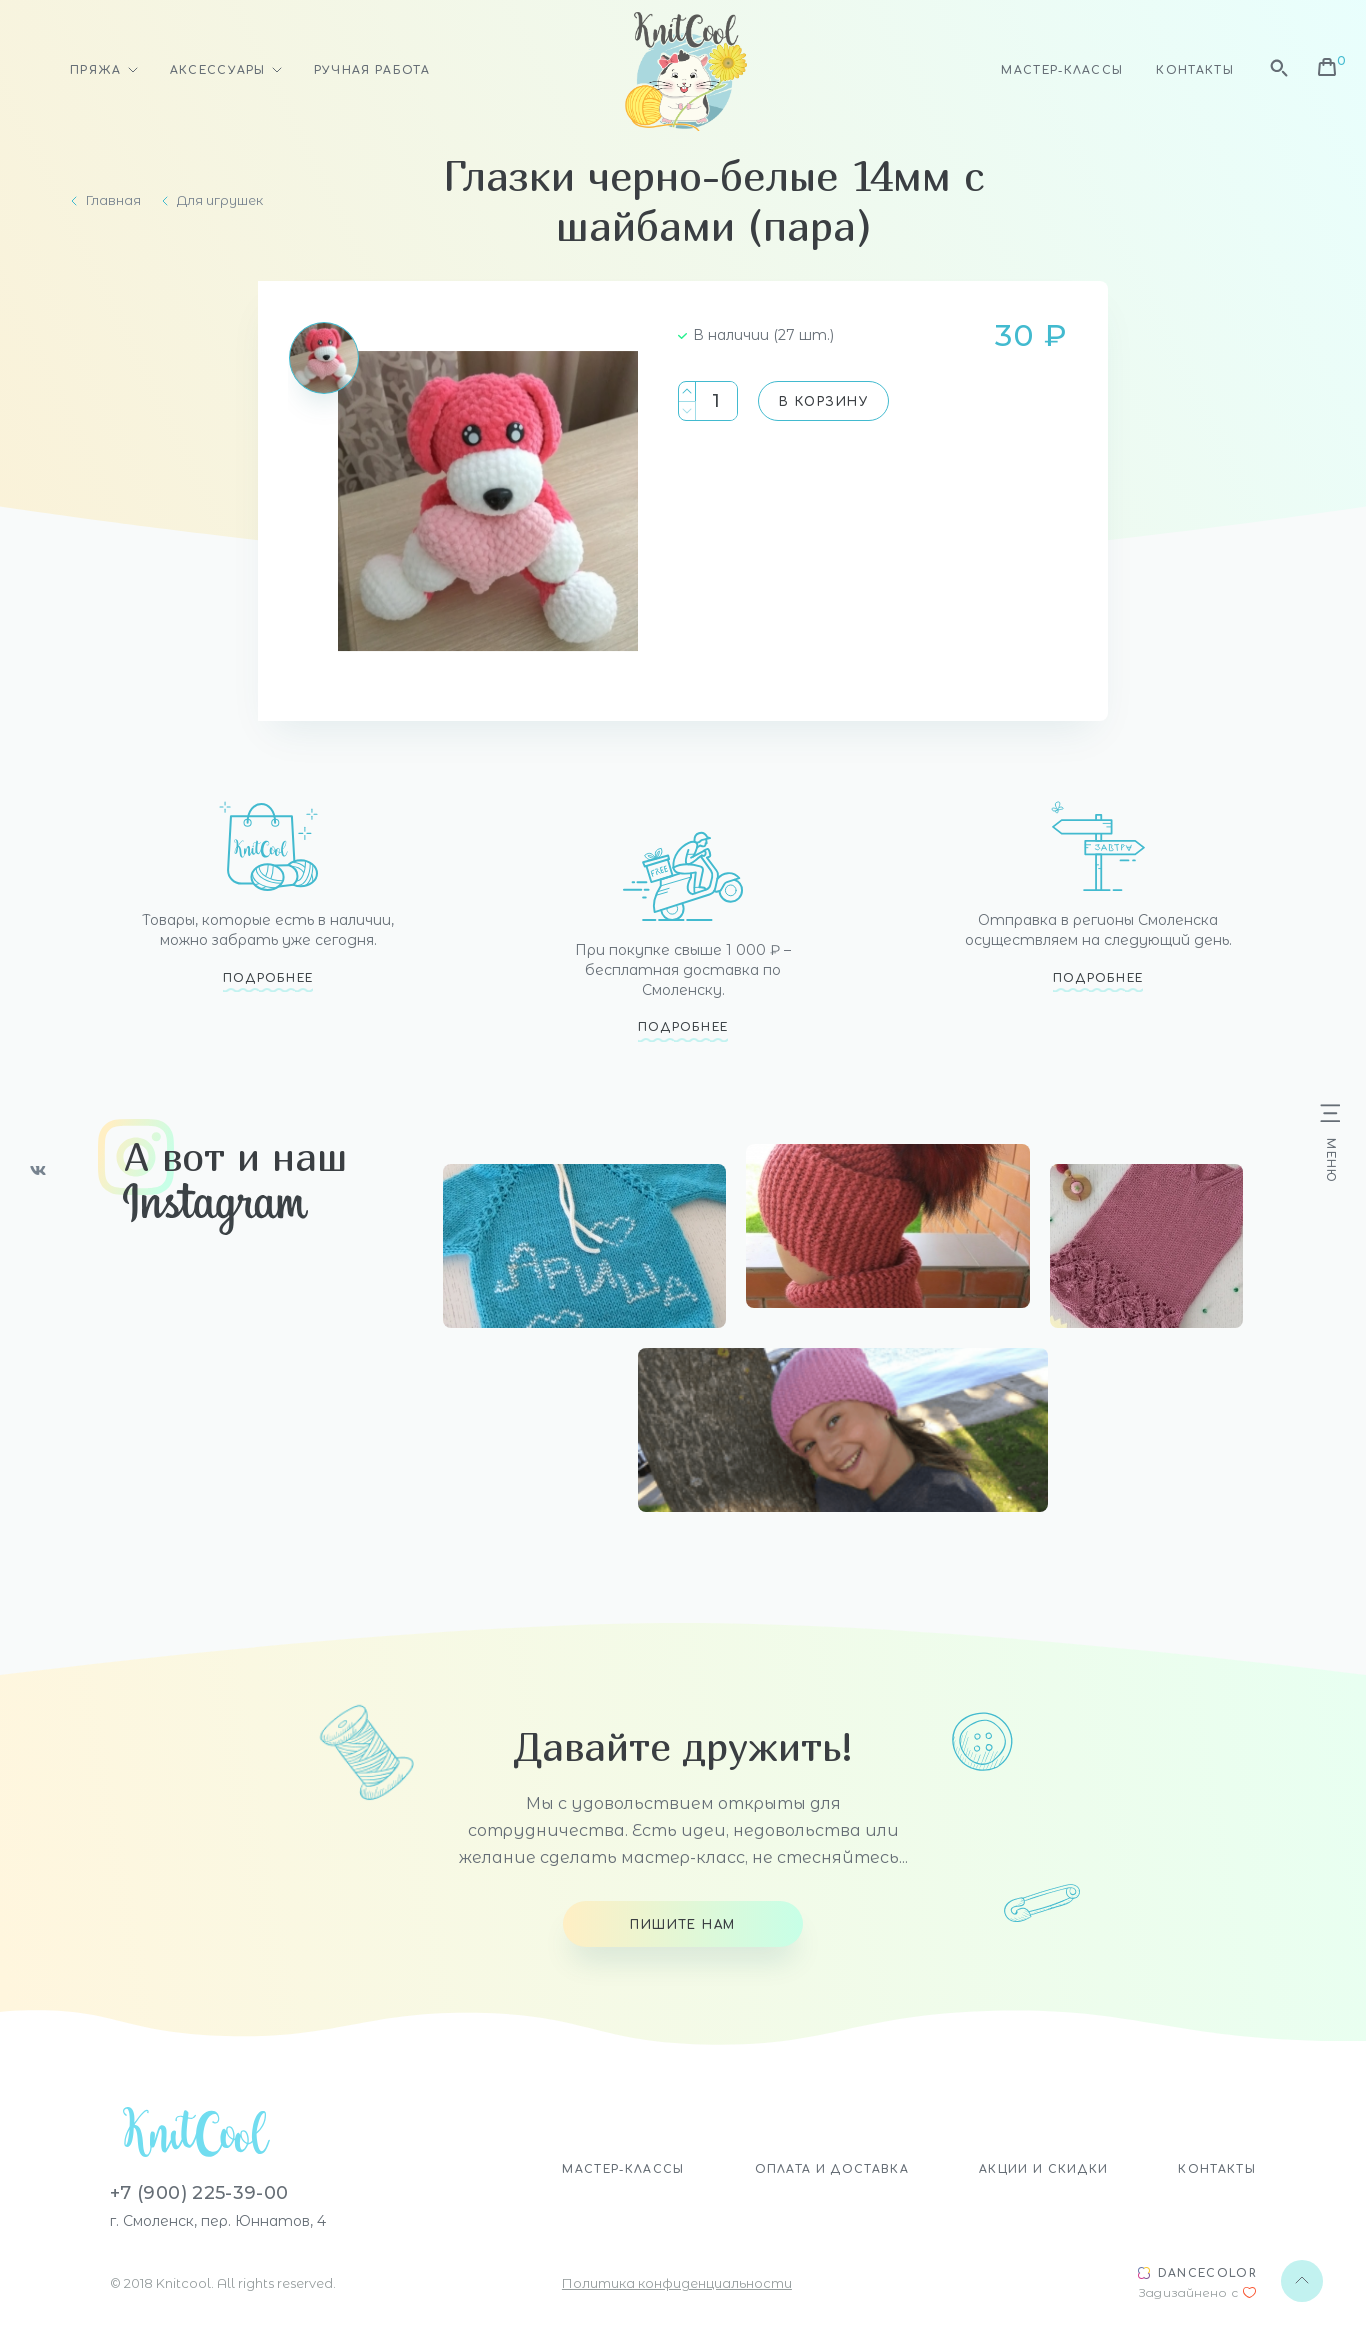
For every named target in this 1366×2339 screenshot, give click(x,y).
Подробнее (268, 978)
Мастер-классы (1062, 70)
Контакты (1195, 70)
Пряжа (96, 70)
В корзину (823, 402)
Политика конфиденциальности (677, 2283)
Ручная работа (372, 70)
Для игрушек (220, 200)
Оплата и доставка (832, 2169)
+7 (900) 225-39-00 (199, 2193)
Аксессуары (218, 70)
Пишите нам (682, 1925)
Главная (113, 200)
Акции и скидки (1043, 2169)
